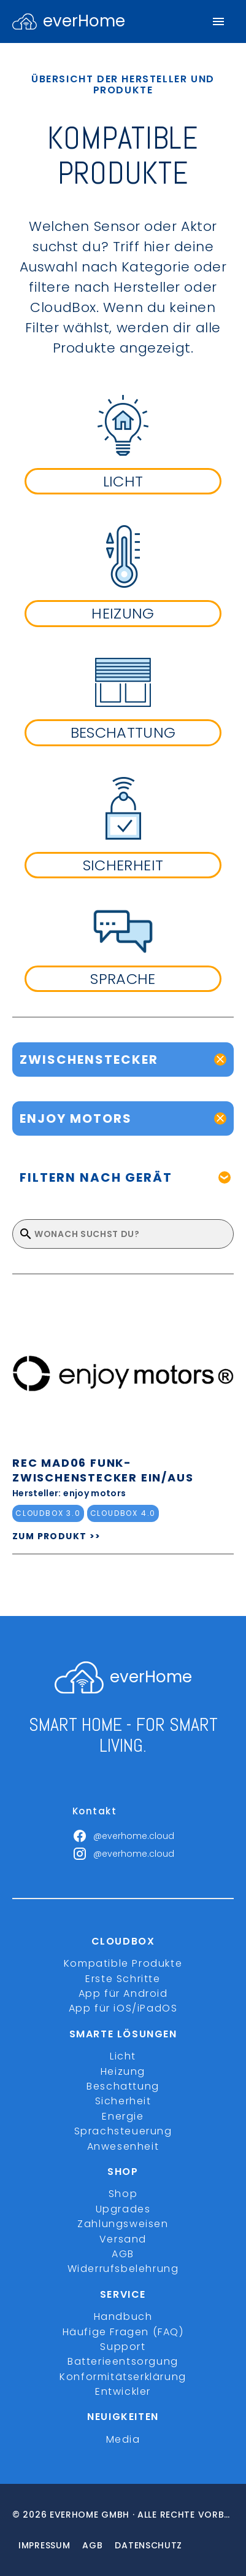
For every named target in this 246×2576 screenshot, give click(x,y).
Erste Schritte (122, 1979)
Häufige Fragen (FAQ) (123, 2332)
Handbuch (123, 2316)
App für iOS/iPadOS (123, 2008)
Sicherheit (123, 2101)
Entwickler (123, 2391)
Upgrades (123, 2209)
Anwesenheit (123, 2146)
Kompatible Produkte (123, 1963)
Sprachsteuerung (123, 2131)
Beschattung (123, 2086)
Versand (123, 2239)
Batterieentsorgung (123, 2361)
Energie (123, 2116)
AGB (123, 2254)
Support (122, 2347)
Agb (92, 2545)
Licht (123, 2056)
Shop (123, 2194)
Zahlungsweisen (122, 2224)
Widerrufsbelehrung (123, 2269)
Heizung (123, 2071)
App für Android (123, 1993)
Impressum (44, 2545)
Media (123, 2439)
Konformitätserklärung (123, 2377)
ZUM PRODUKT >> (56, 1536)
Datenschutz (148, 2545)
